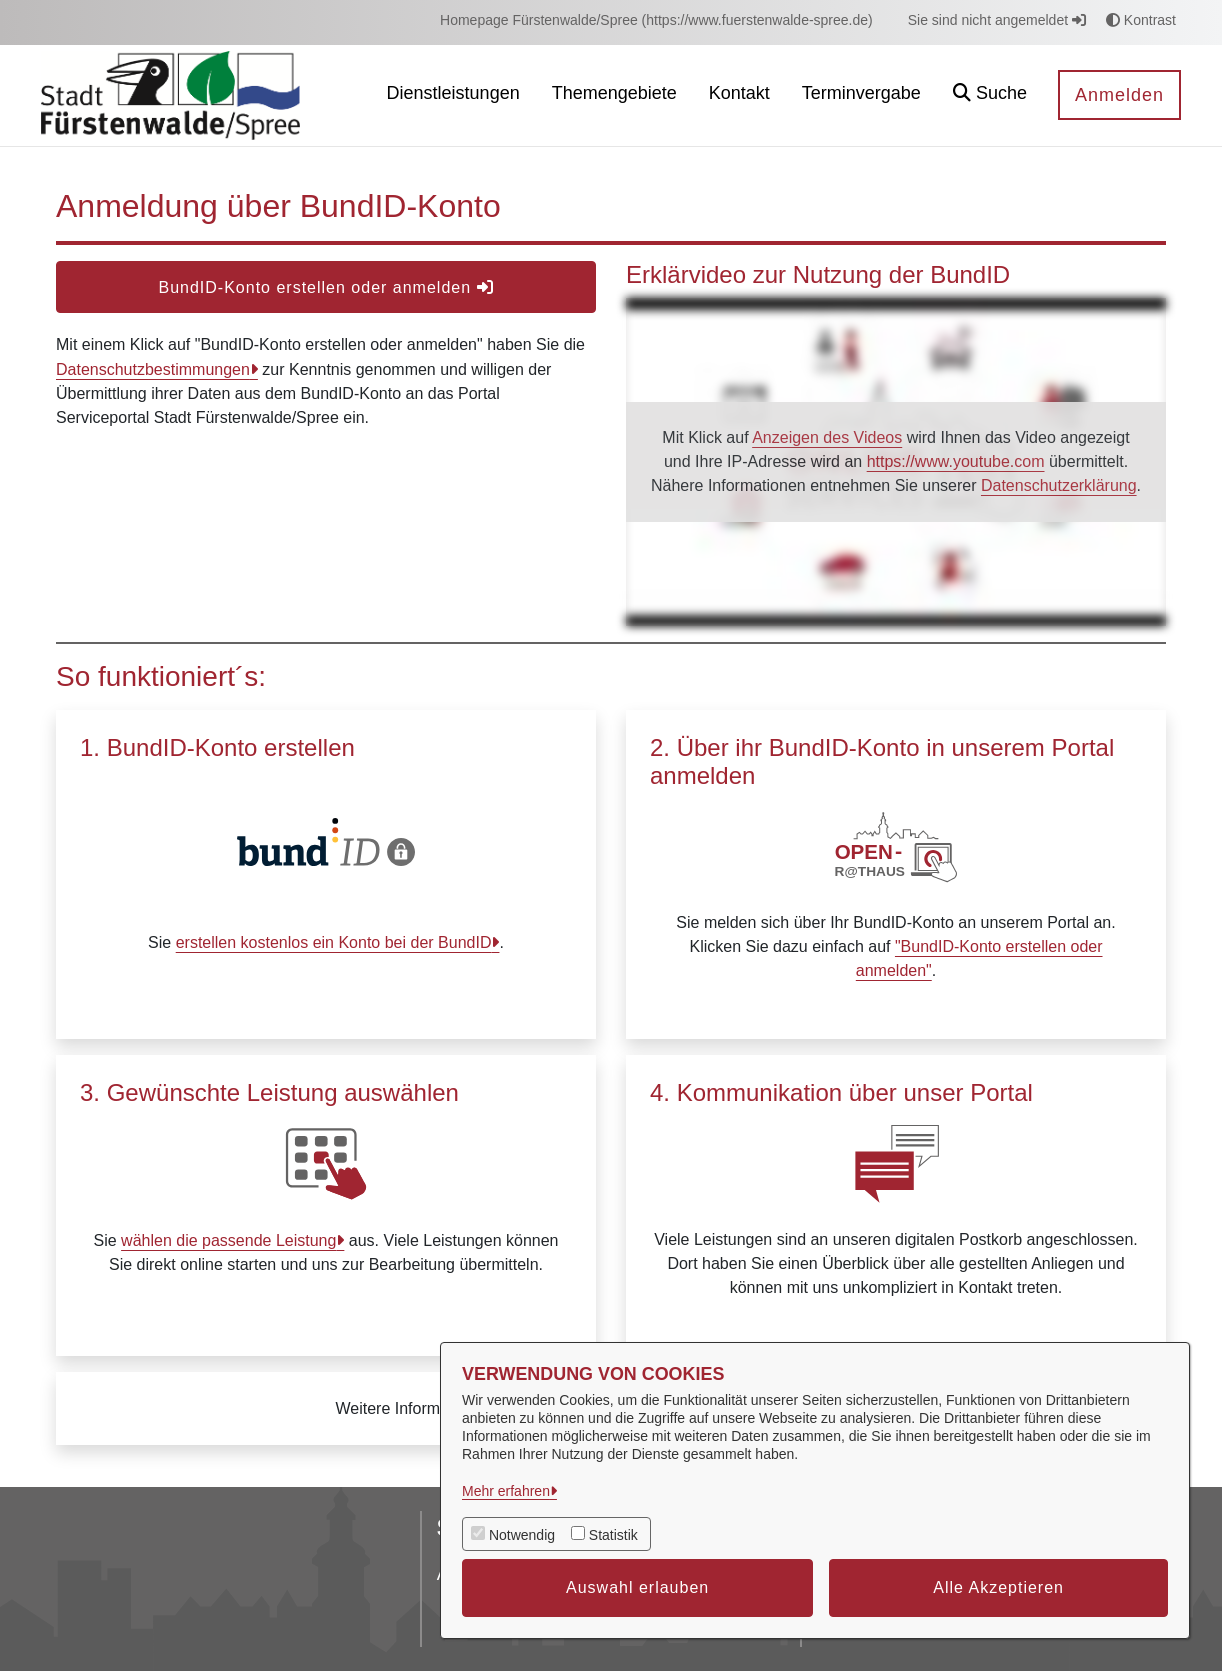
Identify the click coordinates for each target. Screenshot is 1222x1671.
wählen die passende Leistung (228, 1240)
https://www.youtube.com (956, 461)
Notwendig (522, 1535)
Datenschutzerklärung (1059, 485)
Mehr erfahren (506, 1491)
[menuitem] (656, 20)
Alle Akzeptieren (998, 1587)
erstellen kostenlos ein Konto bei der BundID (334, 942)
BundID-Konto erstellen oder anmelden (325, 287)
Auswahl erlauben (637, 1587)
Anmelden (1119, 95)
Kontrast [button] (1141, 20)
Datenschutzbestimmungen (153, 369)
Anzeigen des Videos (827, 437)
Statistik (613, 1535)
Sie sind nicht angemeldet (997, 20)
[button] (990, 95)
